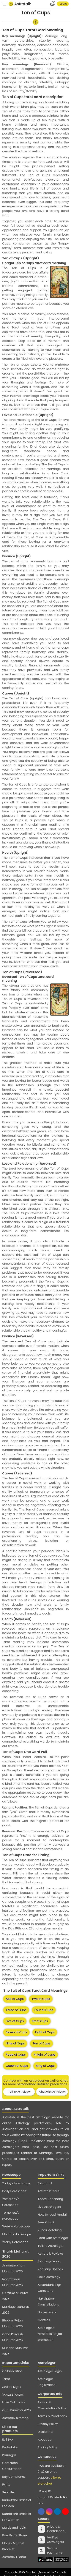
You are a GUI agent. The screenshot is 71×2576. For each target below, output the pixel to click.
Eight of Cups (45, 2032)
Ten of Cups (41, 2043)
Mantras (44, 2320)
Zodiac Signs (11, 2387)
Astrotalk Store (48, 2191)
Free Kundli (46, 2222)
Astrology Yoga (49, 2261)
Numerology (47, 2312)
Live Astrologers (49, 2207)
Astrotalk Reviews (51, 2253)
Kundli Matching (50, 2230)
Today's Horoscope (16, 2183)
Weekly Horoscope (16, 2226)
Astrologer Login (50, 2371)
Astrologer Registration (47, 2382)
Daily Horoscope (14, 2191)
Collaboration (12, 2371)
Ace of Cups (15, 1999)
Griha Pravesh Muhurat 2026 (12, 2337)
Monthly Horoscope (16, 2234)
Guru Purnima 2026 (16, 2410)
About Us (44, 2439)
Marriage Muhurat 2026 (15, 2310)
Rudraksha (10, 2447)
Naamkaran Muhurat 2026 (12, 2282)
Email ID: (53, 2497)
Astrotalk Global (14, 2557)
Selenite (8, 2492)
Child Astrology (49, 2277)
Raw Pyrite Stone (14, 2535)
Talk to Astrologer (51, 2246)
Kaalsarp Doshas (50, 2269)
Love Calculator (13, 2402)
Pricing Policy (47, 2447)
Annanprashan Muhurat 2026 (13, 2268)
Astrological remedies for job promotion (50, 2334)
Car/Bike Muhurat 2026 (15, 2296)
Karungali (9, 2455)
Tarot (6, 2379)
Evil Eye (7, 2439)
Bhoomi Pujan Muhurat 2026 (12, 2323)
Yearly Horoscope (15, 2242)
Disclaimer (45, 2432)
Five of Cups (15, 2021)
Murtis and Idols (14, 2527)
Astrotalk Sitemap (15, 2418)
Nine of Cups (15, 2043)
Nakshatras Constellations (48, 2301)
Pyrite (6, 2484)
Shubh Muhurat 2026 (15, 2254)
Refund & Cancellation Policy (52, 2405)
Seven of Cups (16, 2032)
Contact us (47, 2456)
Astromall (45, 2183)
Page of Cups (16, 2054)
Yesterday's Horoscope (10, 2202)
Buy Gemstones (14, 2477)
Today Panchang (50, 2199)
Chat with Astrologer (53, 2238)
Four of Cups (43, 2010)
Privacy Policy (48, 2424)
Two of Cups (41, 1999)
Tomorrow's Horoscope (10, 2216)
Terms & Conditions (52, 2416)
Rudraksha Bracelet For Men (16, 2503)
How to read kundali (52, 2214)
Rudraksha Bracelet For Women (16, 2517)
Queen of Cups (17, 2066)
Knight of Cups (44, 2054)
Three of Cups (16, 2010)
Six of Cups (40, 2021)
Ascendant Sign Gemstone (49, 2288)
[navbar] (4, 3)
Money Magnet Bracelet (13, 2546)
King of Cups (45, 2066)
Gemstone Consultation (11, 2466)
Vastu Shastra (12, 2394)
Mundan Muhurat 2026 (15, 2351)
